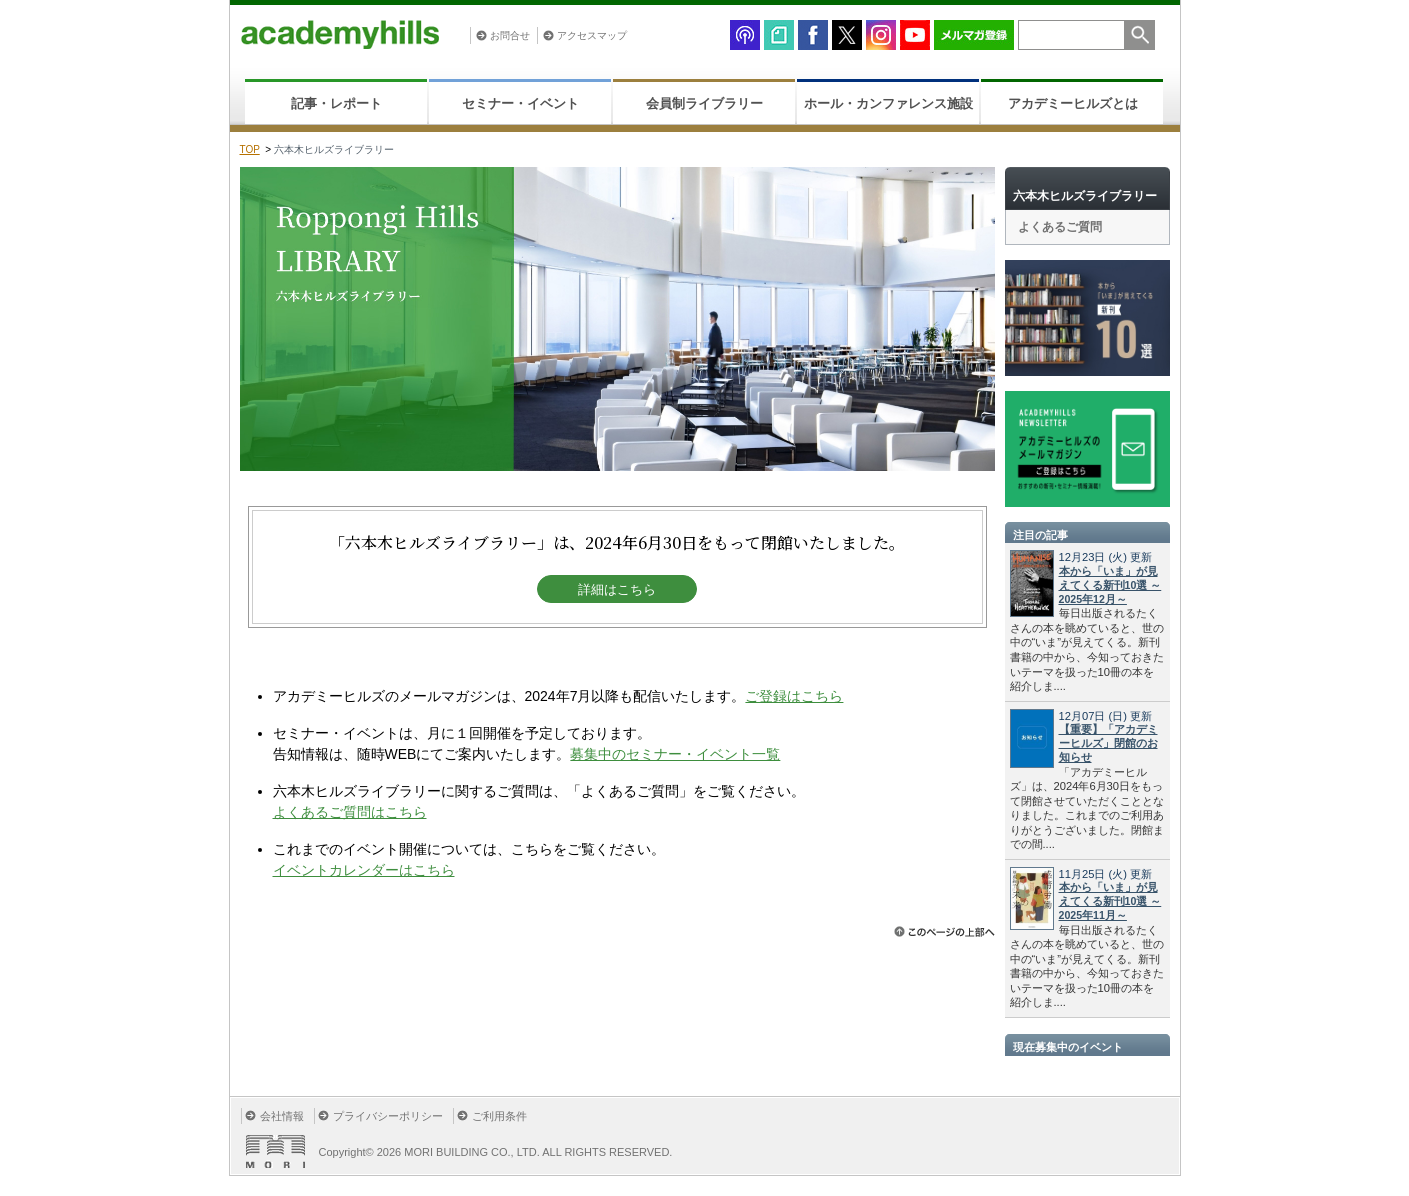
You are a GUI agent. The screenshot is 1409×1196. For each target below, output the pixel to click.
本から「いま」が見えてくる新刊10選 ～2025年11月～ (1110, 901)
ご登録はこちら (794, 696)
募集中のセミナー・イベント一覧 (675, 754)
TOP (250, 149)
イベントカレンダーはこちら (364, 870)
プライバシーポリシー (388, 1116)
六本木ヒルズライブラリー (1085, 196)
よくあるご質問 (1060, 227)
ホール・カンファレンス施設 (888, 103)
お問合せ (510, 35)
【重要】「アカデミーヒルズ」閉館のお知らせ (1108, 743)
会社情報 (282, 1116)
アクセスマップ (592, 35)
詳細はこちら (617, 589)
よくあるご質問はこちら (350, 812)
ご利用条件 (499, 1116)
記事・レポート (336, 103)
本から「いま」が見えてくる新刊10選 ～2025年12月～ (1110, 585)
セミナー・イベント (520, 103)
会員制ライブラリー (704, 103)
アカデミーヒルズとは (1073, 103)
